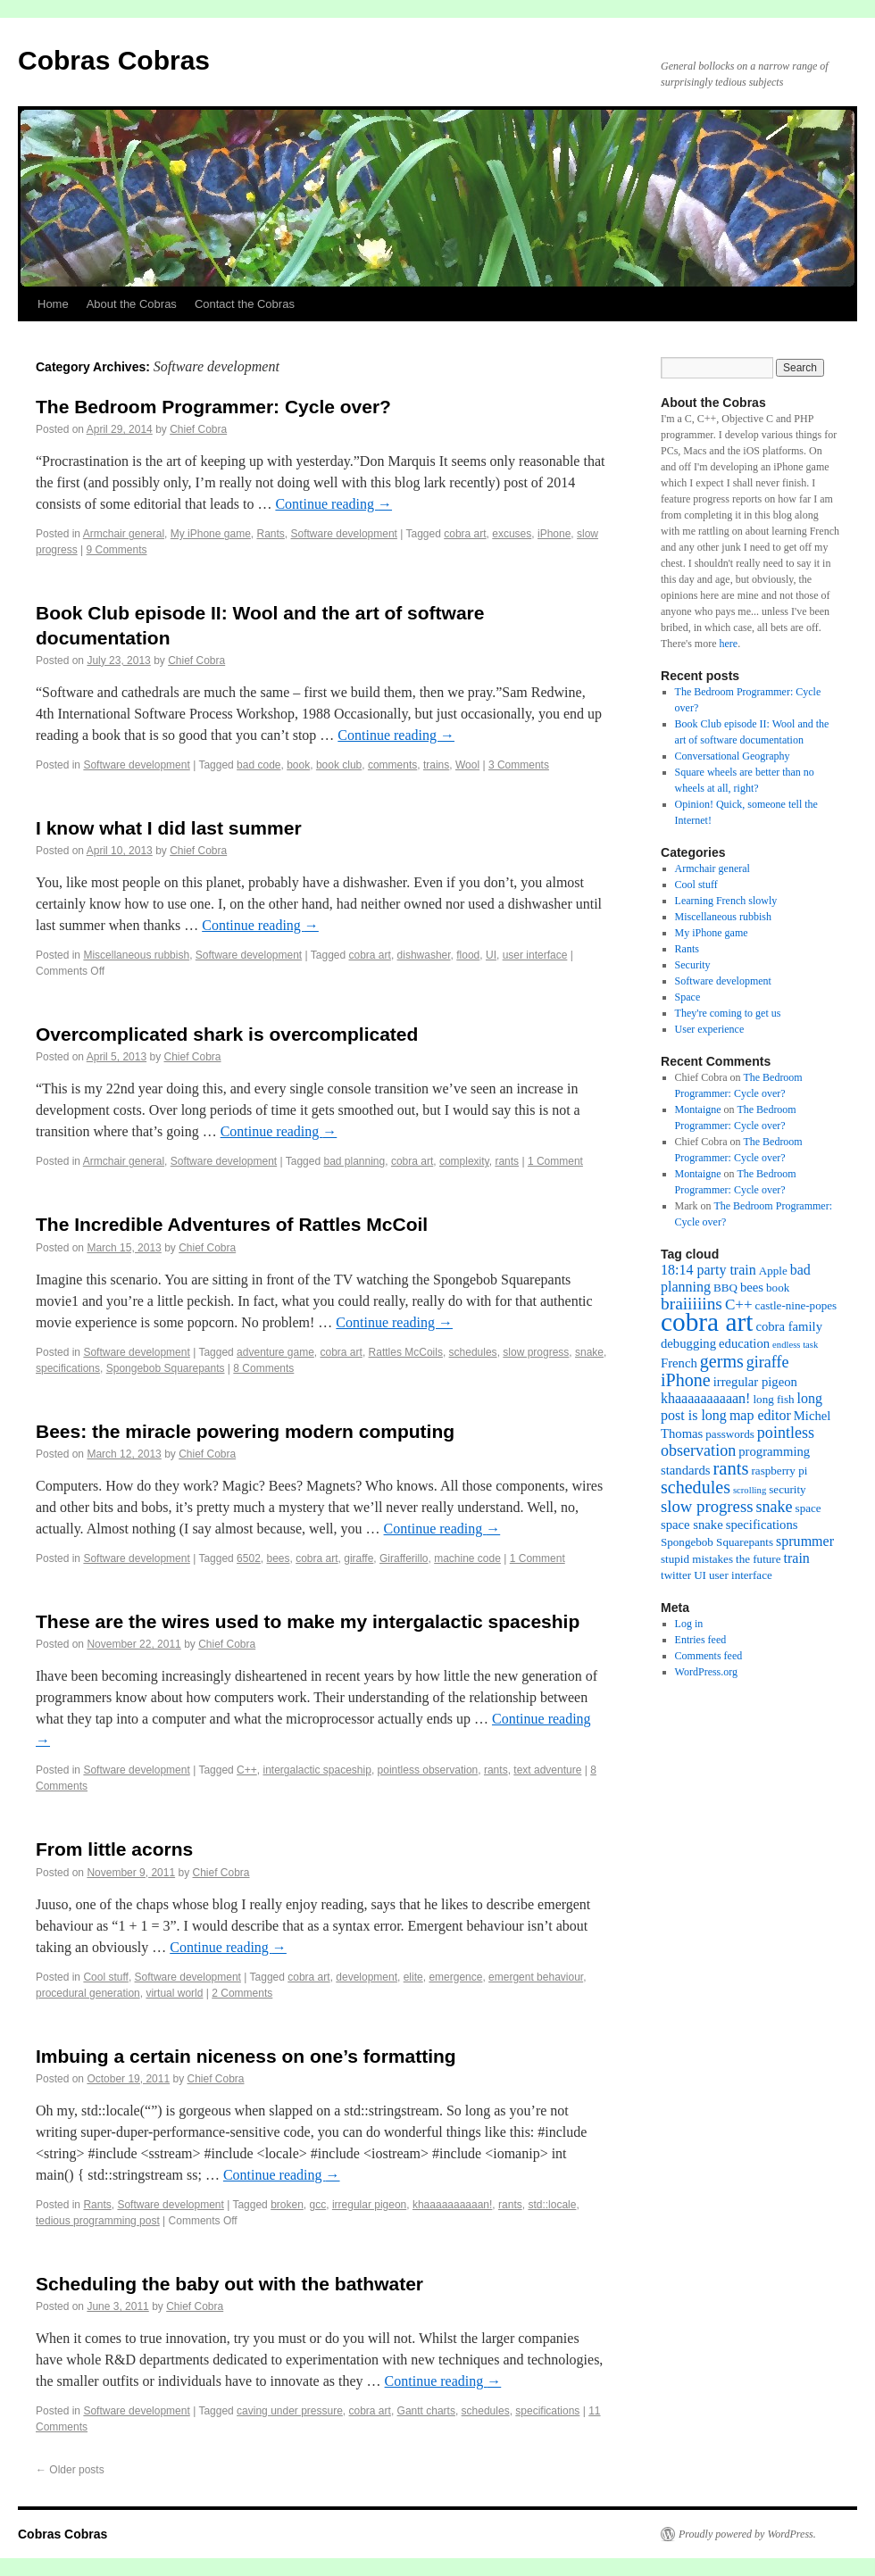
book (298, 765)
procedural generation (88, 1993)
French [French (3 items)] (679, 1363)
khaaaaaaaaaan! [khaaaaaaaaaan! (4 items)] (705, 1398)
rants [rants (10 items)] (730, 1468)
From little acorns (114, 1849)
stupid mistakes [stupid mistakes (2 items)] (697, 1559)
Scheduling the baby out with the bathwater (229, 2283)
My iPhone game (211, 534)
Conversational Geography (732, 756)
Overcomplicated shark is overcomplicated (227, 1034)
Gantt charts (426, 2411)
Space (688, 997)
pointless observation (428, 1770)
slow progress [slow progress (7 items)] (707, 1506)
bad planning (354, 1161)
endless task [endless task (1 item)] (795, 1345)
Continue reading (333, 503)
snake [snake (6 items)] (773, 1507)
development (366, 1977)
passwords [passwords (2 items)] (729, 1434)
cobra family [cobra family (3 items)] (788, 1326)
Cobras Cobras (114, 60)
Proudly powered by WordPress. (747, 2534)
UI (491, 955)
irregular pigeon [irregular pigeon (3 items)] (755, 1382)
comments (392, 765)
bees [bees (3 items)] (751, 1287)
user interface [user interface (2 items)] (740, 1575)
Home (53, 304)
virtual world (174, 1993)
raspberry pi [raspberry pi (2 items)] (780, 1470)
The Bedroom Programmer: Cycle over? (213, 406)
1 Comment (555, 1161)
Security (693, 965)
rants (507, 1161)
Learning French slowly (726, 900)
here (728, 643)
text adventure (547, 1770)
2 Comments (242, 1993)
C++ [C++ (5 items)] (739, 1304)
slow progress (536, 1352)
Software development (344, 534)
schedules (473, 1352)
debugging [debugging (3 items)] (688, 1343)
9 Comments (117, 550)
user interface (535, 955)
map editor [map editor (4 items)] (760, 1415)
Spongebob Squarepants (165, 1368)
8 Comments (263, 1368)
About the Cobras (132, 304)
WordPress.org (706, 1672)
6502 (249, 1558)
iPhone (554, 534)
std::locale (552, 2204)
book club (339, 765)
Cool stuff (105, 1977)
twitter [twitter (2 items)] (676, 1575)
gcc (318, 2204)
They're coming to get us (728, 1013)
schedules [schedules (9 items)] (695, 1487)
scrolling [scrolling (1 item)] (749, 1490)
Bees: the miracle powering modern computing (245, 1431)
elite (413, 1977)
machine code (467, 1558)
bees (277, 1558)
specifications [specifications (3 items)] (762, 1524)
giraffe (358, 1558)
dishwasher (424, 955)
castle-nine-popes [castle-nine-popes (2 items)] (796, 1305)
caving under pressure (290, 2411)
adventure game (275, 1352)
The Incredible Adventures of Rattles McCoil (232, 1224)
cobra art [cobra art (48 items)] (707, 1322)
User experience (710, 1029)
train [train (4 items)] (797, 1558)
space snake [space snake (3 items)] (692, 1524)
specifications (68, 1368)
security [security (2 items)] (787, 1489)
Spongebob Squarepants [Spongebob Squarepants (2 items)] (717, 1542)
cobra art (465, 534)
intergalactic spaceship (316, 1770)
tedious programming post (98, 2221)
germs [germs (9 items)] (722, 1361)
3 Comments (518, 765)
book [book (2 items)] (777, 1287)
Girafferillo (403, 1558)
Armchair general (123, 534)
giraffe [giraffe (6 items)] (767, 1362)
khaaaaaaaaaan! (452, 2204)
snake (589, 1352)
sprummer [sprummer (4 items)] (805, 1541)
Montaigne (698, 1109)
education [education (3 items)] (744, 1343)
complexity (464, 1161)
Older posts (70, 2470)
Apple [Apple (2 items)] (773, 1270)
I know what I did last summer (169, 828)
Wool (467, 765)
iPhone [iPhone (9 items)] (686, 1380)
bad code (258, 765)
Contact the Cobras (245, 304)
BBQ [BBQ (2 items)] (725, 1287)
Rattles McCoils (406, 1352)
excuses (511, 534)
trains (436, 765)
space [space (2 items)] (808, 1508)
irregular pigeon (369, 2204)
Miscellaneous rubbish (136, 955)
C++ (247, 1770)
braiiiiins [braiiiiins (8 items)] (691, 1303)
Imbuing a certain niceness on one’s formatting (246, 2056)
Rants (270, 534)
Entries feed (701, 1639)
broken (287, 2204)
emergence (455, 1977)
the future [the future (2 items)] (758, 1559)
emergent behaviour (535, 1977)
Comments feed (709, 1655)
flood (467, 955)
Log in (689, 1623)
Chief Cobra (198, 429)
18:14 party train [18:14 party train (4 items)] (708, 1269)
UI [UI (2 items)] (700, 1575)
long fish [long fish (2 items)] (773, 1399)
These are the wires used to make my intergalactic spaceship (307, 1621)
